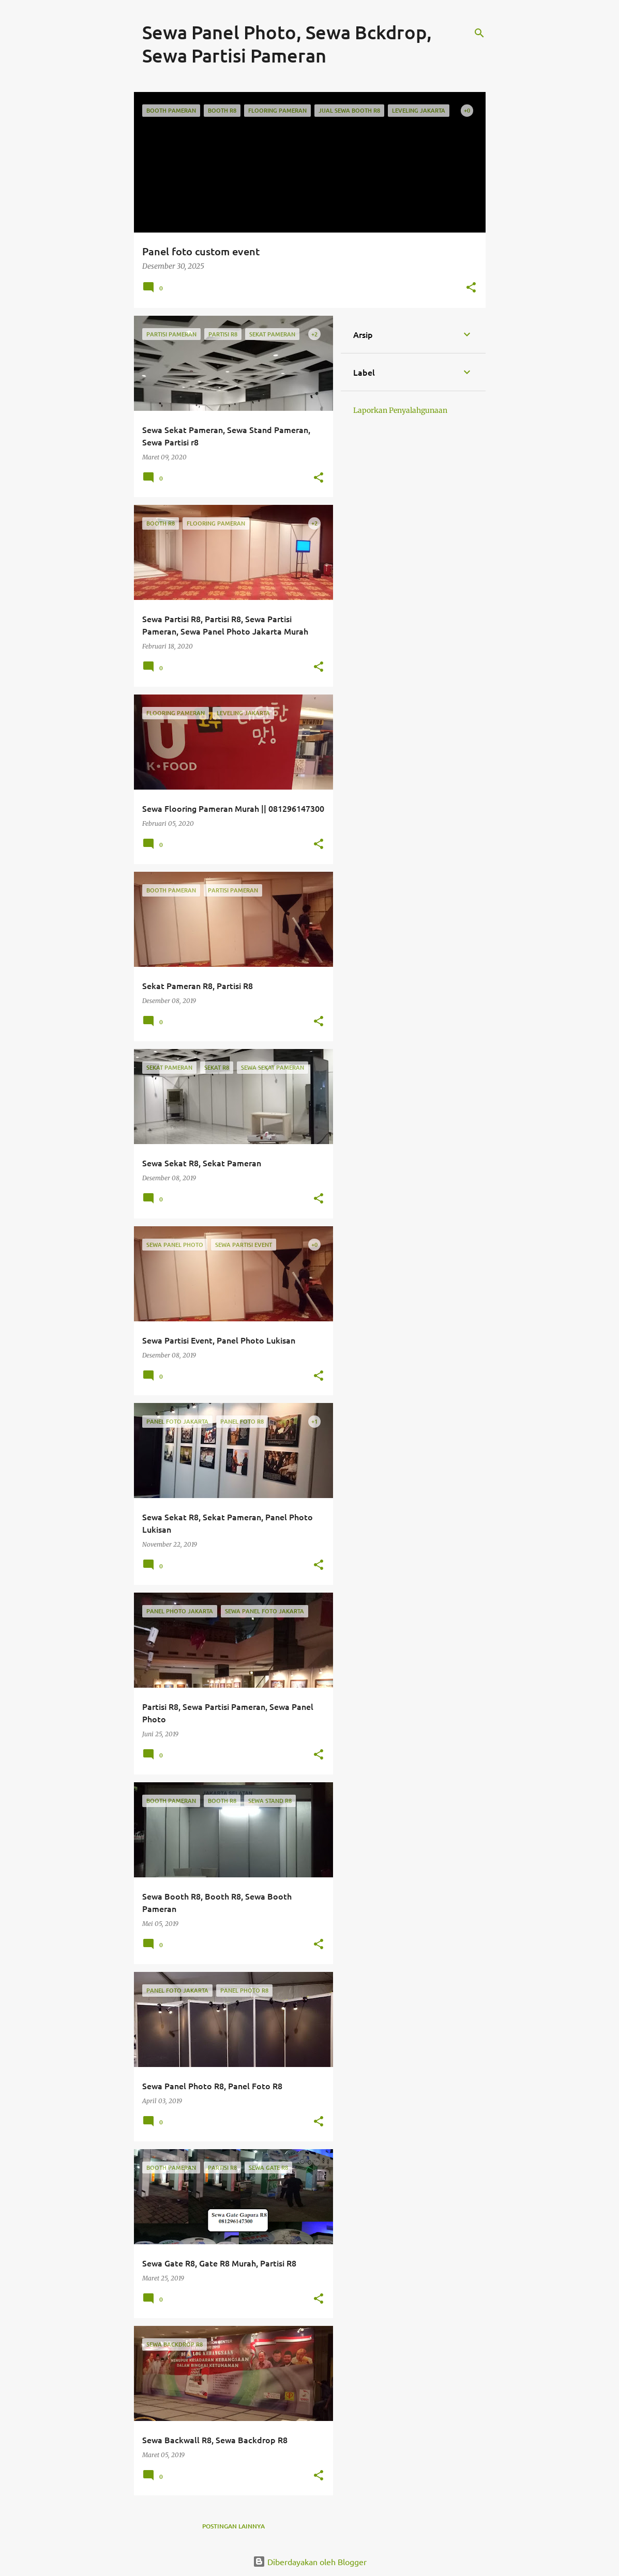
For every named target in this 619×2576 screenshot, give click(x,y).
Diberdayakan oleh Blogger (310, 2561)
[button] (471, 288)
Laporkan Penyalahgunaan (400, 410)
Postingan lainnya (233, 2526)
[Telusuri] (479, 33)
